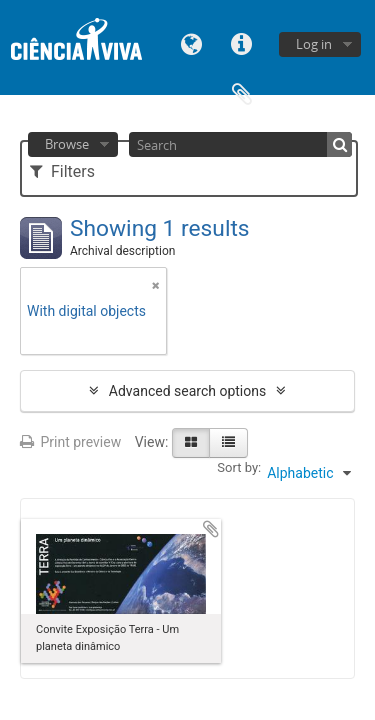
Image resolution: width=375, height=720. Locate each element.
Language (192, 42)
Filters (62, 171)
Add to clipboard (211, 529)
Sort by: (239, 467)
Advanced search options (187, 391)
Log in (314, 44)
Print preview (70, 442)
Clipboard (242, 92)
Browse (67, 144)
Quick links (242, 42)
